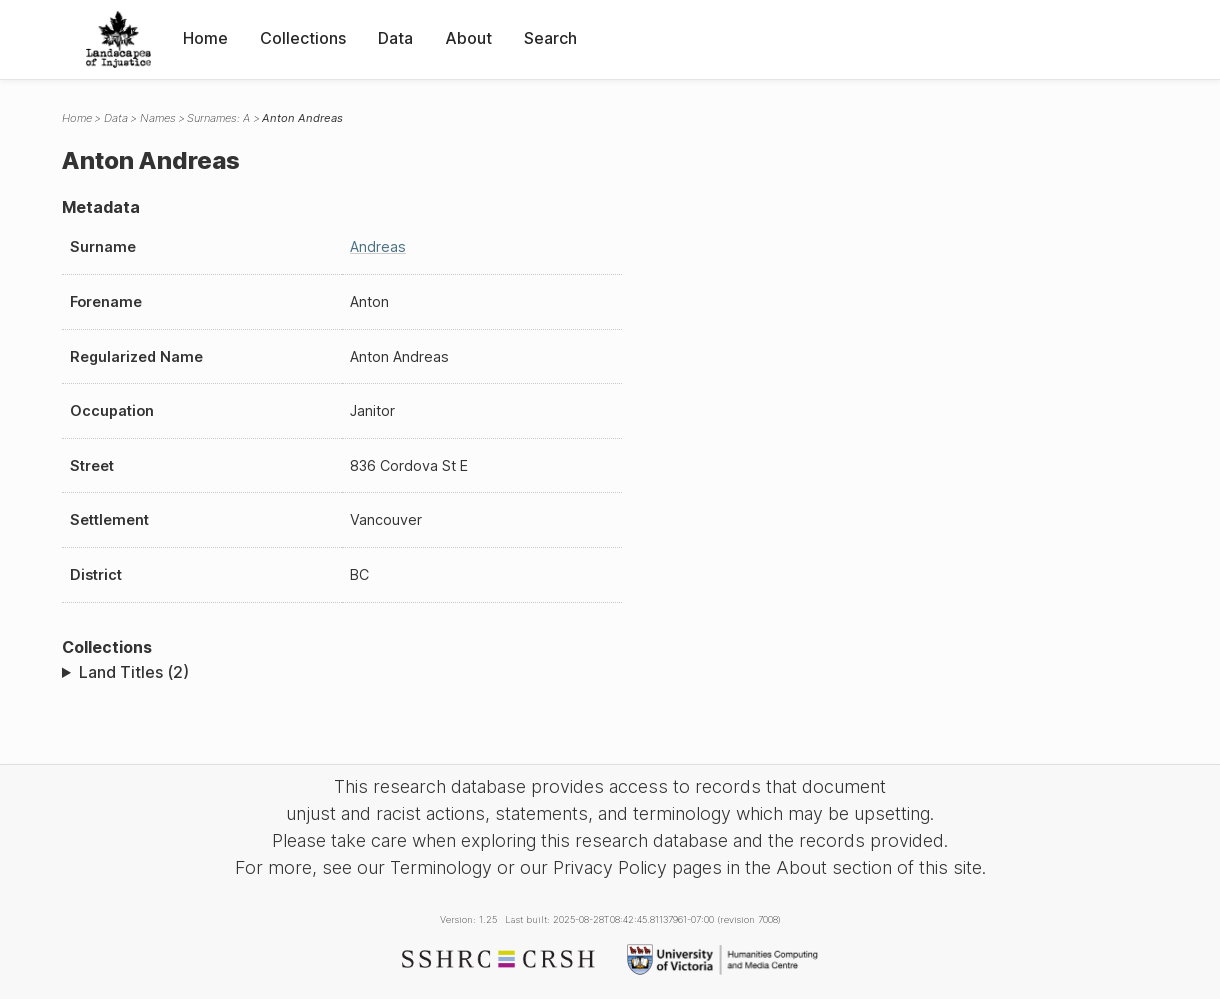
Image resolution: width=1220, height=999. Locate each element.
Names (158, 118)
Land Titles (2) (134, 672)
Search (550, 38)
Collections (303, 38)
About (468, 38)
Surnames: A (218, 118)
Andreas (378, 246)
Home (205, 38)
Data (395, 38)
